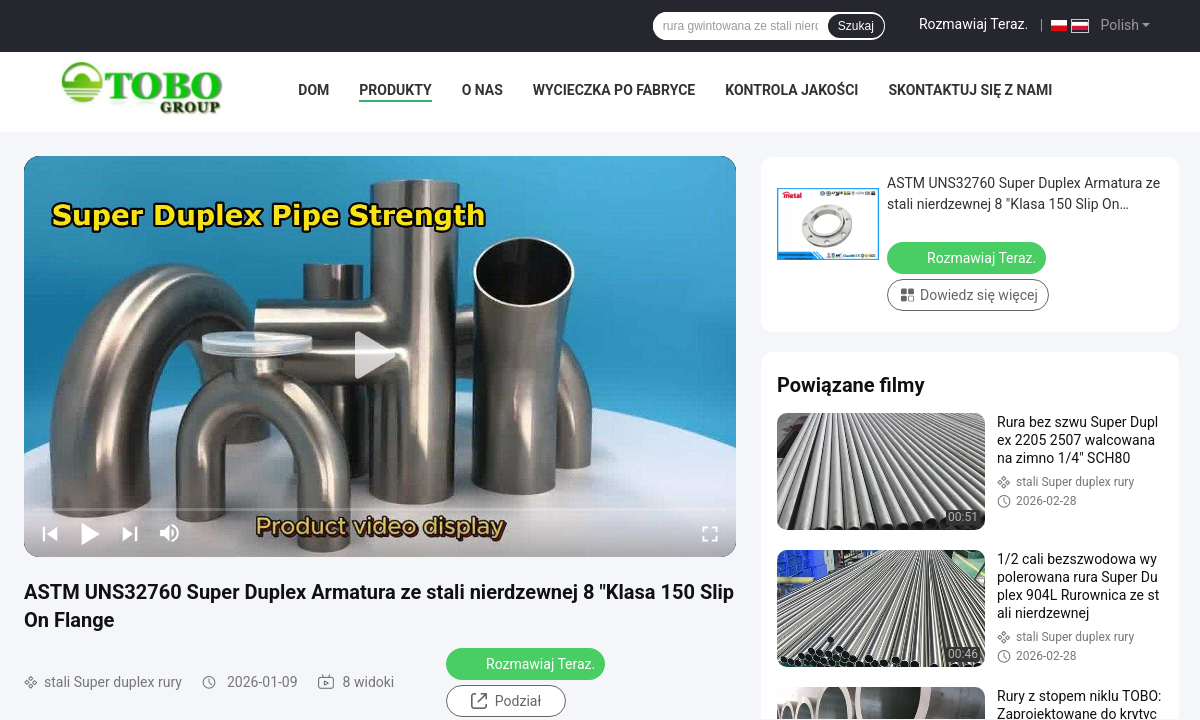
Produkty (395, 90)
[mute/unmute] (170, 533)
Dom (313, 90)
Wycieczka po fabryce (614, 90)
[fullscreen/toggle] (710, 533)
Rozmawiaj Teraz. (973, 24)
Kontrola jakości (791, 90)
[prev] (50, 533)
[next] (130, 533)
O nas (482, 90)
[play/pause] (90, 533)
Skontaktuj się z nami (970, 90)
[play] (380, 356)
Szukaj (856, 26)
